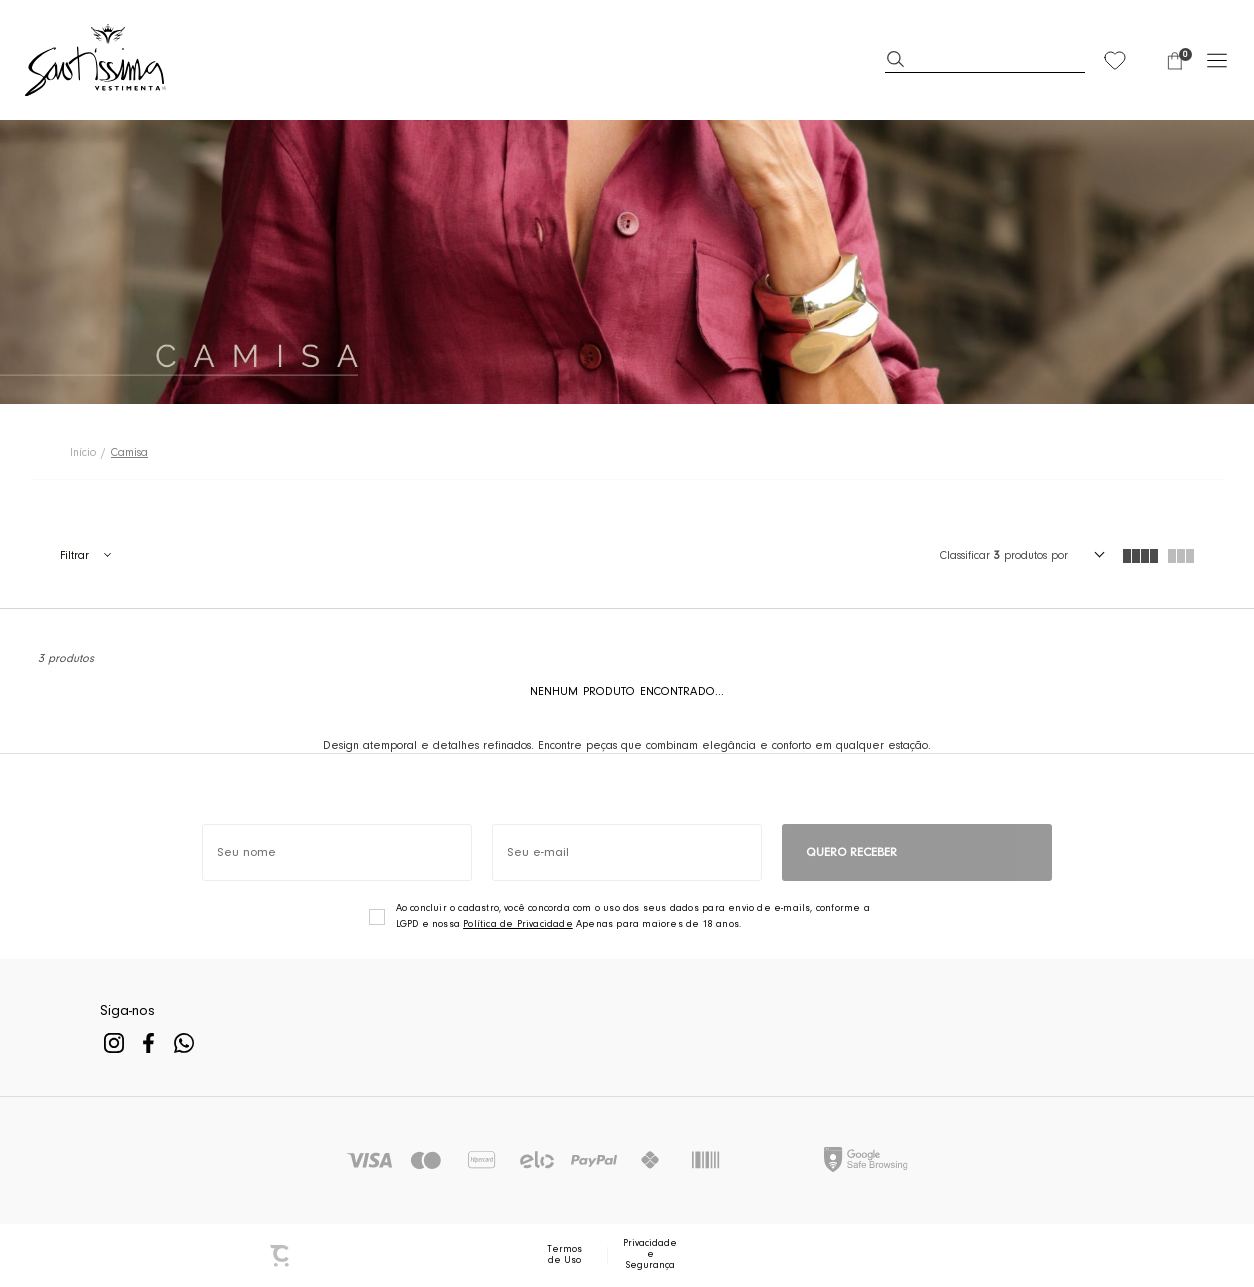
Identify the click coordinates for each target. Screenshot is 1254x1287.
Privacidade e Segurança (650, 1255)
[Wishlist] (1115, 60)
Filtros (85, 556)
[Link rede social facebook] (148, 1042)
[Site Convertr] (281, 1256)
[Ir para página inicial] (83, 453)
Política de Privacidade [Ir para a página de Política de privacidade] (518, 925)
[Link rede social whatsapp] (183, 1042)
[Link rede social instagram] (113, 1042)
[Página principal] (96, 60)
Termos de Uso (564, 1255)
